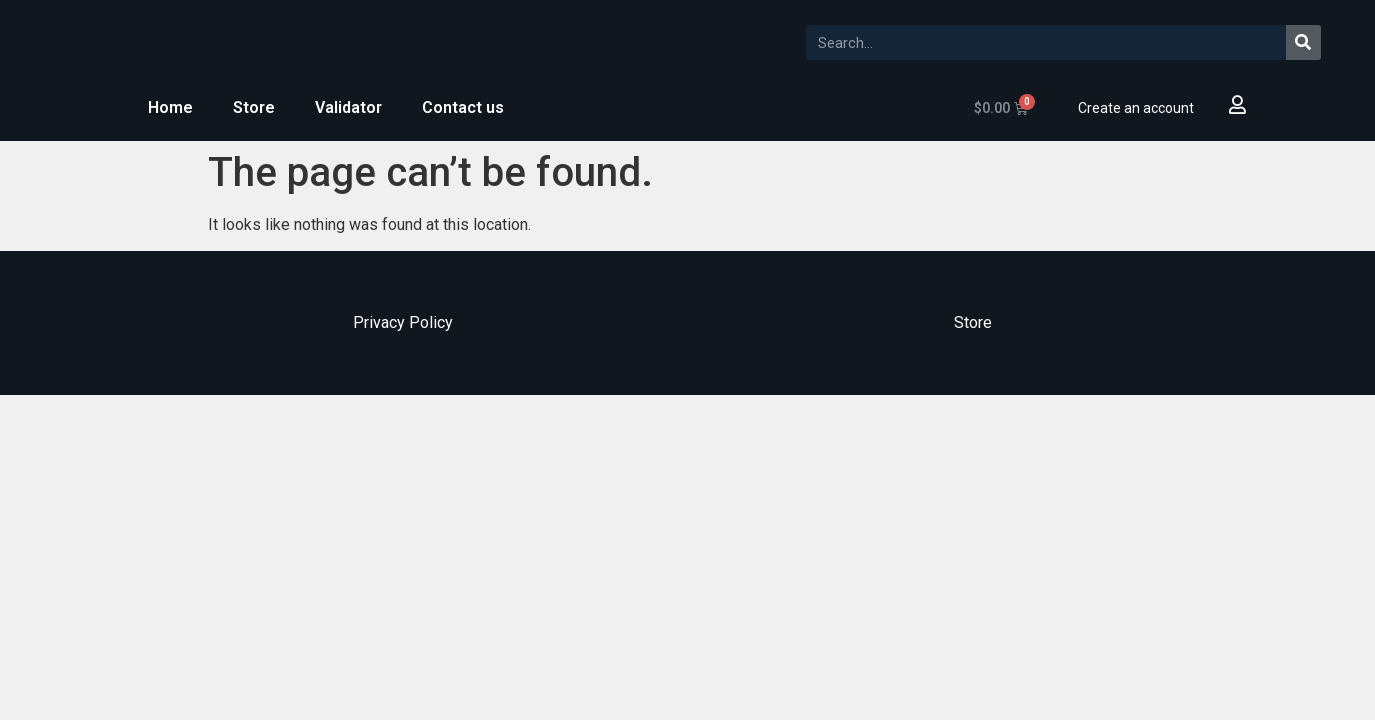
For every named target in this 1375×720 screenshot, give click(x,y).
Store (254, 107)
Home (170, 107)
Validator (348, 107)
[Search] (1303, 42)
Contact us (463, 107)
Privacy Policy (403, 322)
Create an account (1136, 108)
